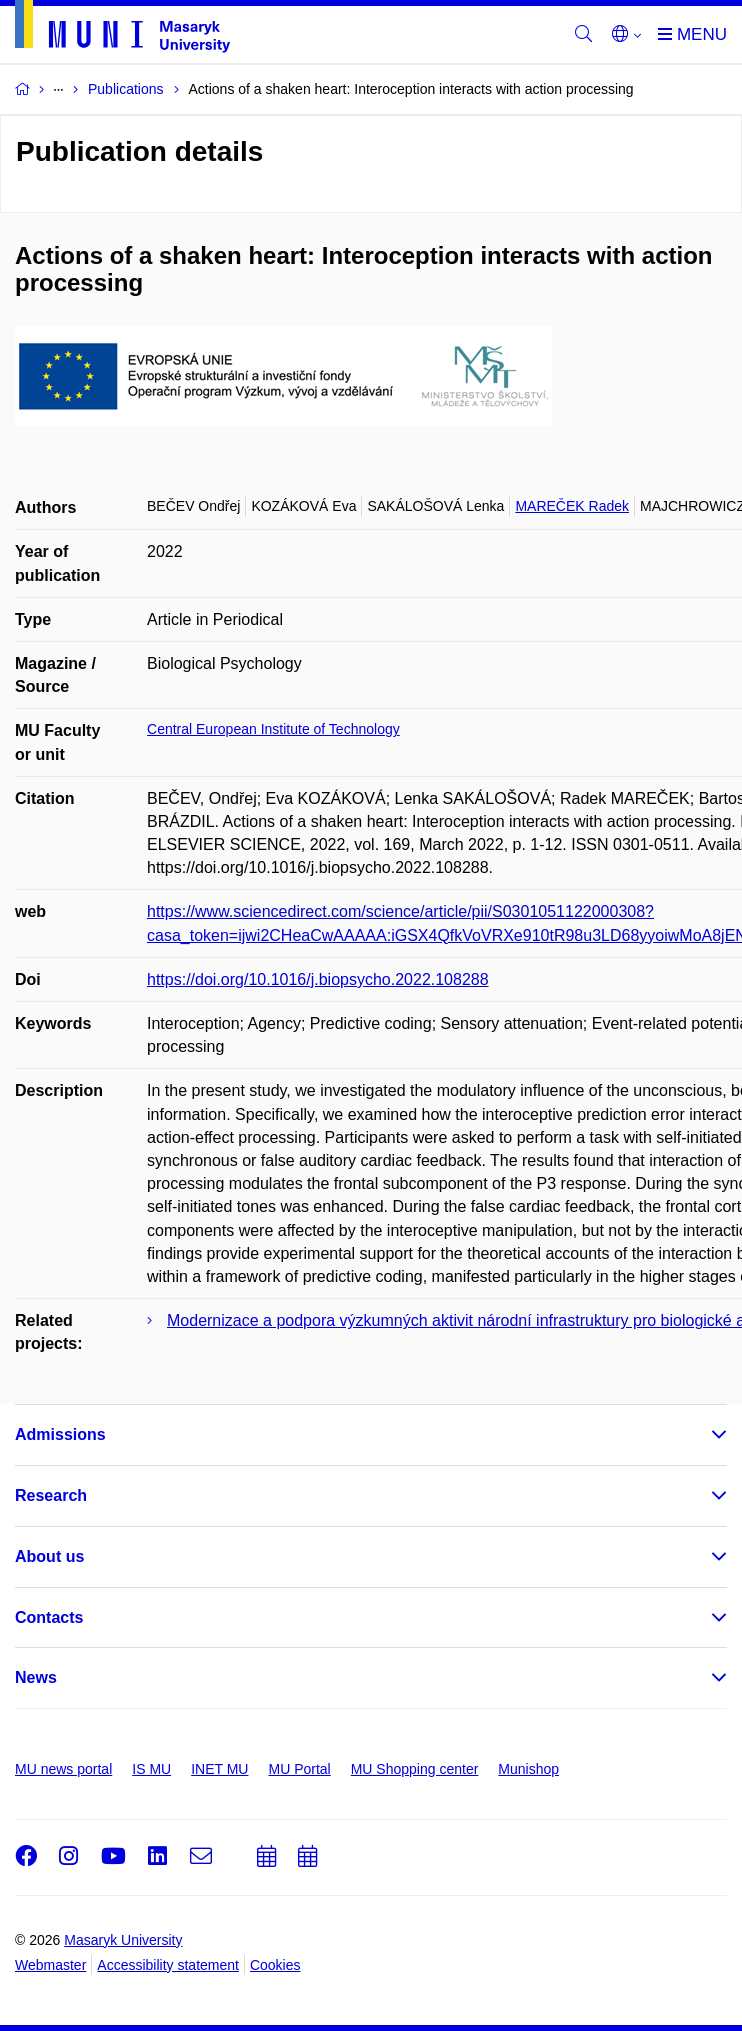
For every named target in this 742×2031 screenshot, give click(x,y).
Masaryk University (123, 1940)
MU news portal (63, 1769)
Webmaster (50, 1965)
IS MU (151, 1769)
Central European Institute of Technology (273, 729)
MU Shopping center (415, 1769)
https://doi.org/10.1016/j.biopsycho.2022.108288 (318, 979)
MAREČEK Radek (572, 506)
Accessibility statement (168, 1965)
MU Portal (299, 1769)
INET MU (219, 1769)
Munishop (528, 1769)
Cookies (275, 1965)
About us (49, 1556)
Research (51, 1495)
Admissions (60, 1434)
